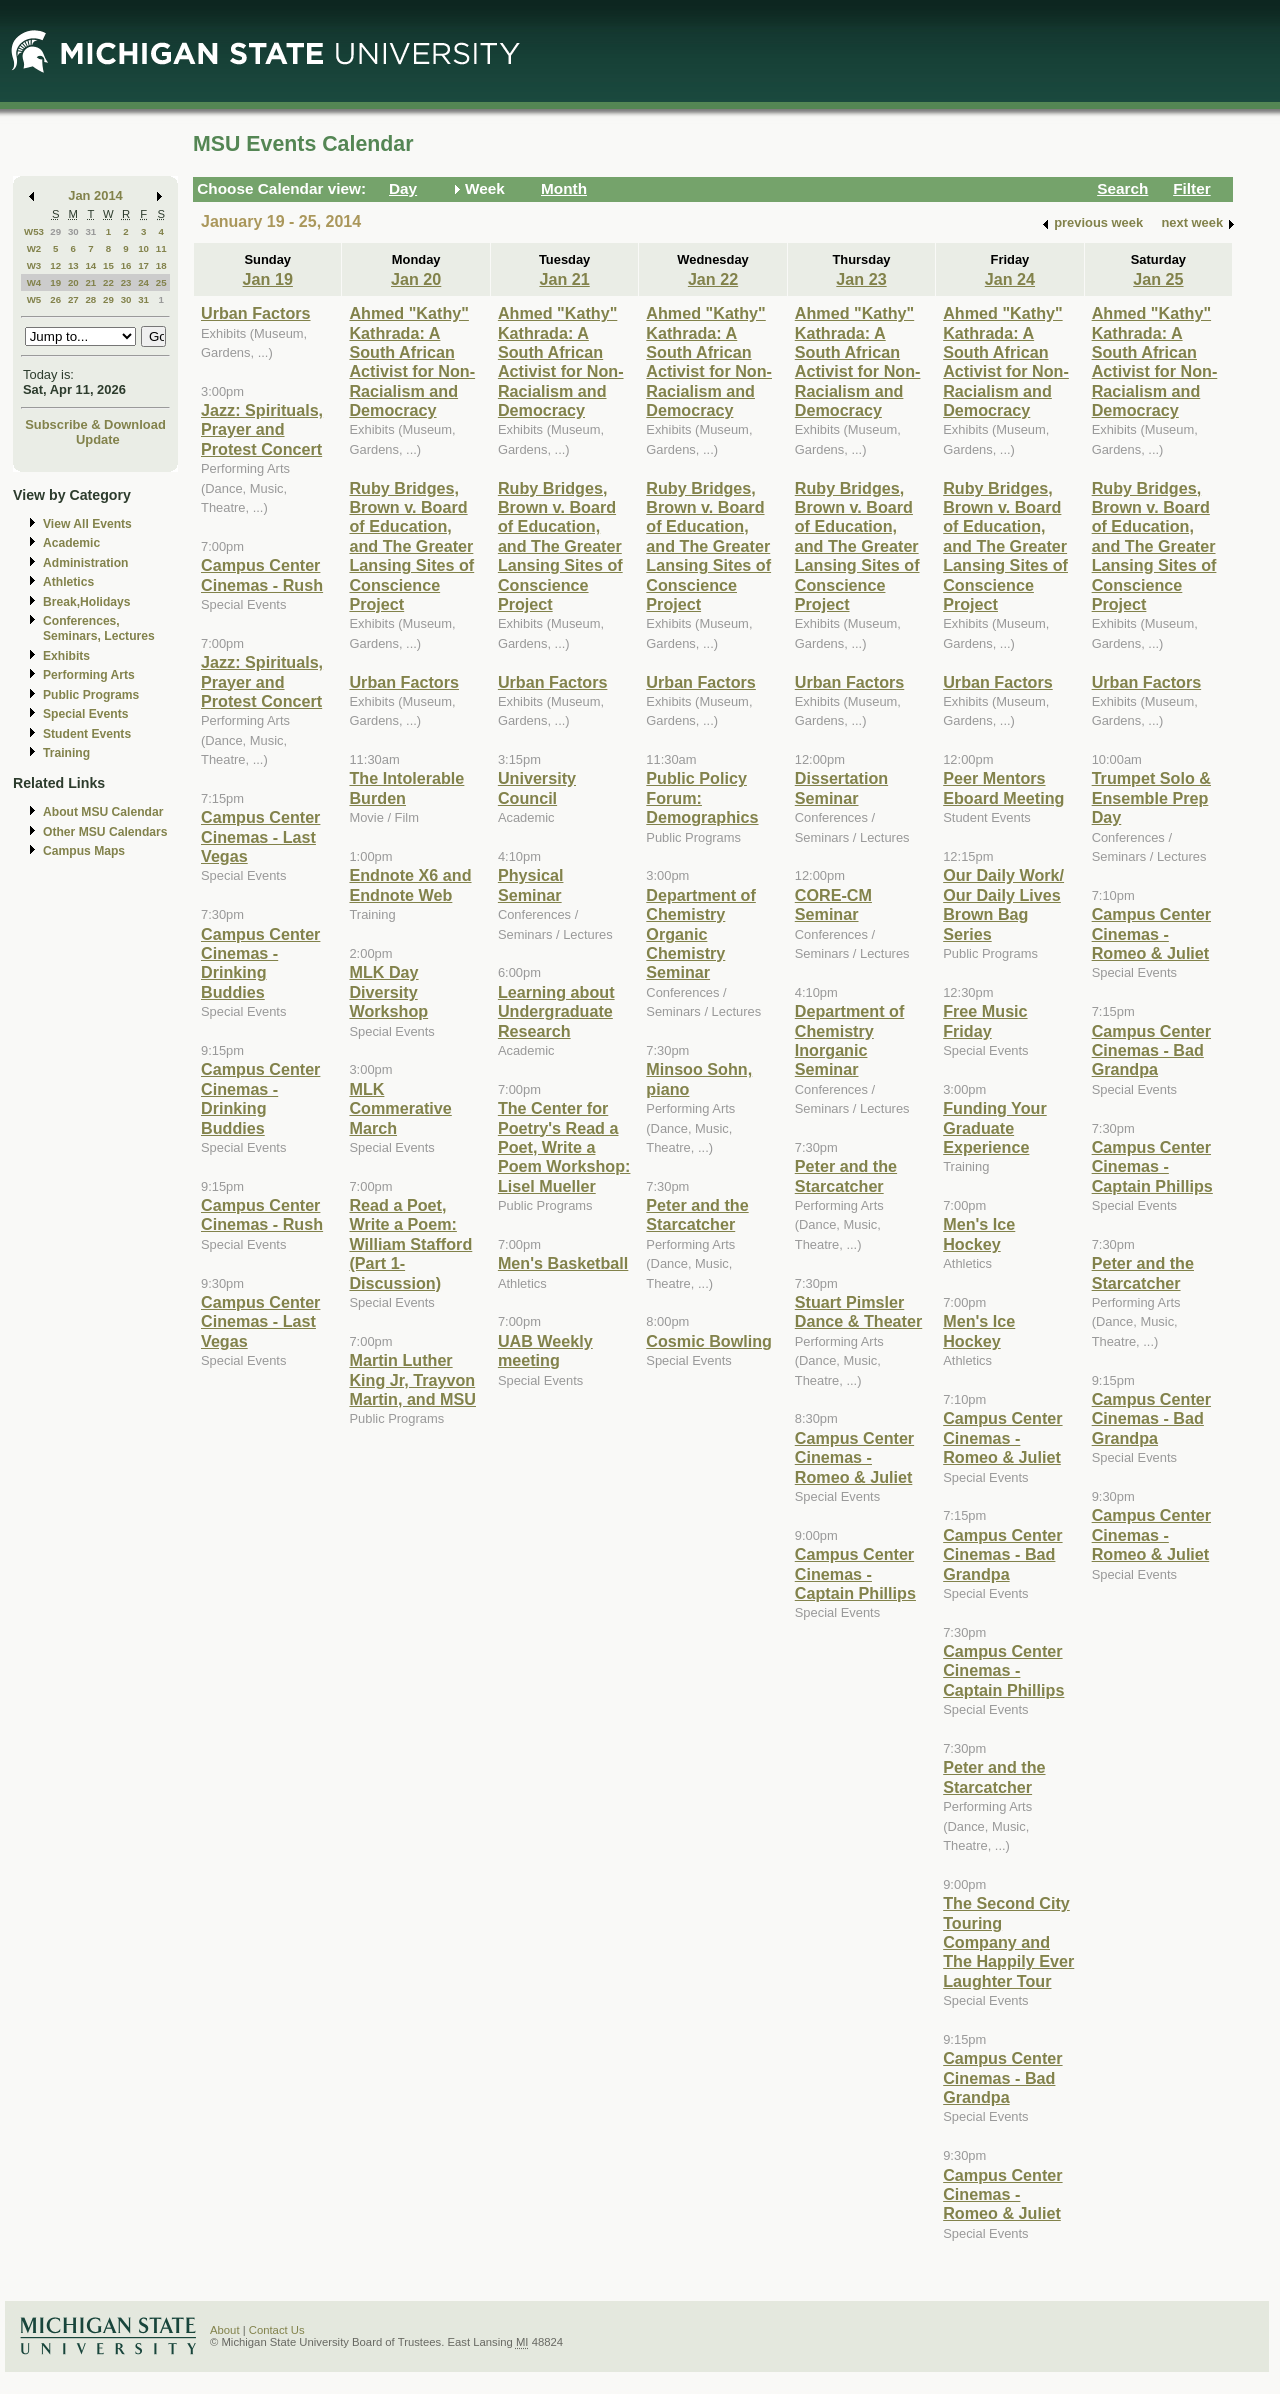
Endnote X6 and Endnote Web (410, 884)
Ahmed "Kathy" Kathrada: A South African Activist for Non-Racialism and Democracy (412, 361)
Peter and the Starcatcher (697, 1214)
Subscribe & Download (95, 424)
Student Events (87, 734)
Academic (71, 543)
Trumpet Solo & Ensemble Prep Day (1151, 797)
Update (98, 439)
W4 (34, 282)
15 (108, 265)
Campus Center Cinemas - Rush (262, 574)
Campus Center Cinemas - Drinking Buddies (260, 963)
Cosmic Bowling (709, 1341)
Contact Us (277, 2330)
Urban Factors (256, 313)
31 (90, 231)
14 (90, 265)
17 (143, 265)
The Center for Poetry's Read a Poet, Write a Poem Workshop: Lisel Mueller (564, 1147)
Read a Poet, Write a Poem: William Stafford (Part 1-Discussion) (410, 1244)
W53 (34, 231)
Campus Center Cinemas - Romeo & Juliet (854, 1457)
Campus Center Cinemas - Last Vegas (260, 836)
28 (90, 299)
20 (73, 282)
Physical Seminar (531, 884)
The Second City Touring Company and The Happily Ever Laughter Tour (1008, 1942)
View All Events (87, 524)
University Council (537, 787)
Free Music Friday (985, 1020)
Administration (85, 563)
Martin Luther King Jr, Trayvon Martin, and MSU (412, 1379)
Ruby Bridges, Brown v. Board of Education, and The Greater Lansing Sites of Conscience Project (411, 546)
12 (55, 265)
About (225, 2330)
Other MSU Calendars (105, 832)
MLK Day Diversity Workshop (388, 991)
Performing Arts (89, 675)
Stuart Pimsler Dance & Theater (859, 1311)
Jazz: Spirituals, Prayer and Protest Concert (262, 429)
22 (108, 282)
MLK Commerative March (400, 1108)
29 (55, 231)
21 (90, 282)
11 (161, 248)
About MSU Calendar (103, 812)
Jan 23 (861, 279)
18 (161, 265)
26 (55, 299)
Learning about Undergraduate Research (556, 1011)
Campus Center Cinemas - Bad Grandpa (1002, 1554)
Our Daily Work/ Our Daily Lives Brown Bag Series (1003, 904)
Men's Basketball (563, 1263)
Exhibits (66, 656)
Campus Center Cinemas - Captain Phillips (855, 1573)
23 (126, 282)
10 (143, 248)
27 (73, 299)
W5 (34, 299)
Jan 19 (268, 279)
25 (161, 282)
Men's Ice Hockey (979, 1233)
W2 (34, 248)
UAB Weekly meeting (545, 1350)
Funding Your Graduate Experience (995, 1127)
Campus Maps (84, 851)
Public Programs (91, 695)
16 (126, 265)
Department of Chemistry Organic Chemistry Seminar (701, 934)
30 (73, 231)
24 (143, 282)
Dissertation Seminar (841, 787)
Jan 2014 (95, 195)
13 (73, 265)
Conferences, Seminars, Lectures (99, 628)
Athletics (68, 582)
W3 (34, 265)
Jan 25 (1158, 279)
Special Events (85, 714)
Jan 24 (1010, 279)
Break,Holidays (87, 602)
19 (55, 282)
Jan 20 (416, 279)
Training (66, 753)
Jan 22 (713, 279)
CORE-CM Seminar (833, 904)
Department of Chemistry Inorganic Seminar (850, 1040)
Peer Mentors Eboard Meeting (1003, 787)
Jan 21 (564, 279)
